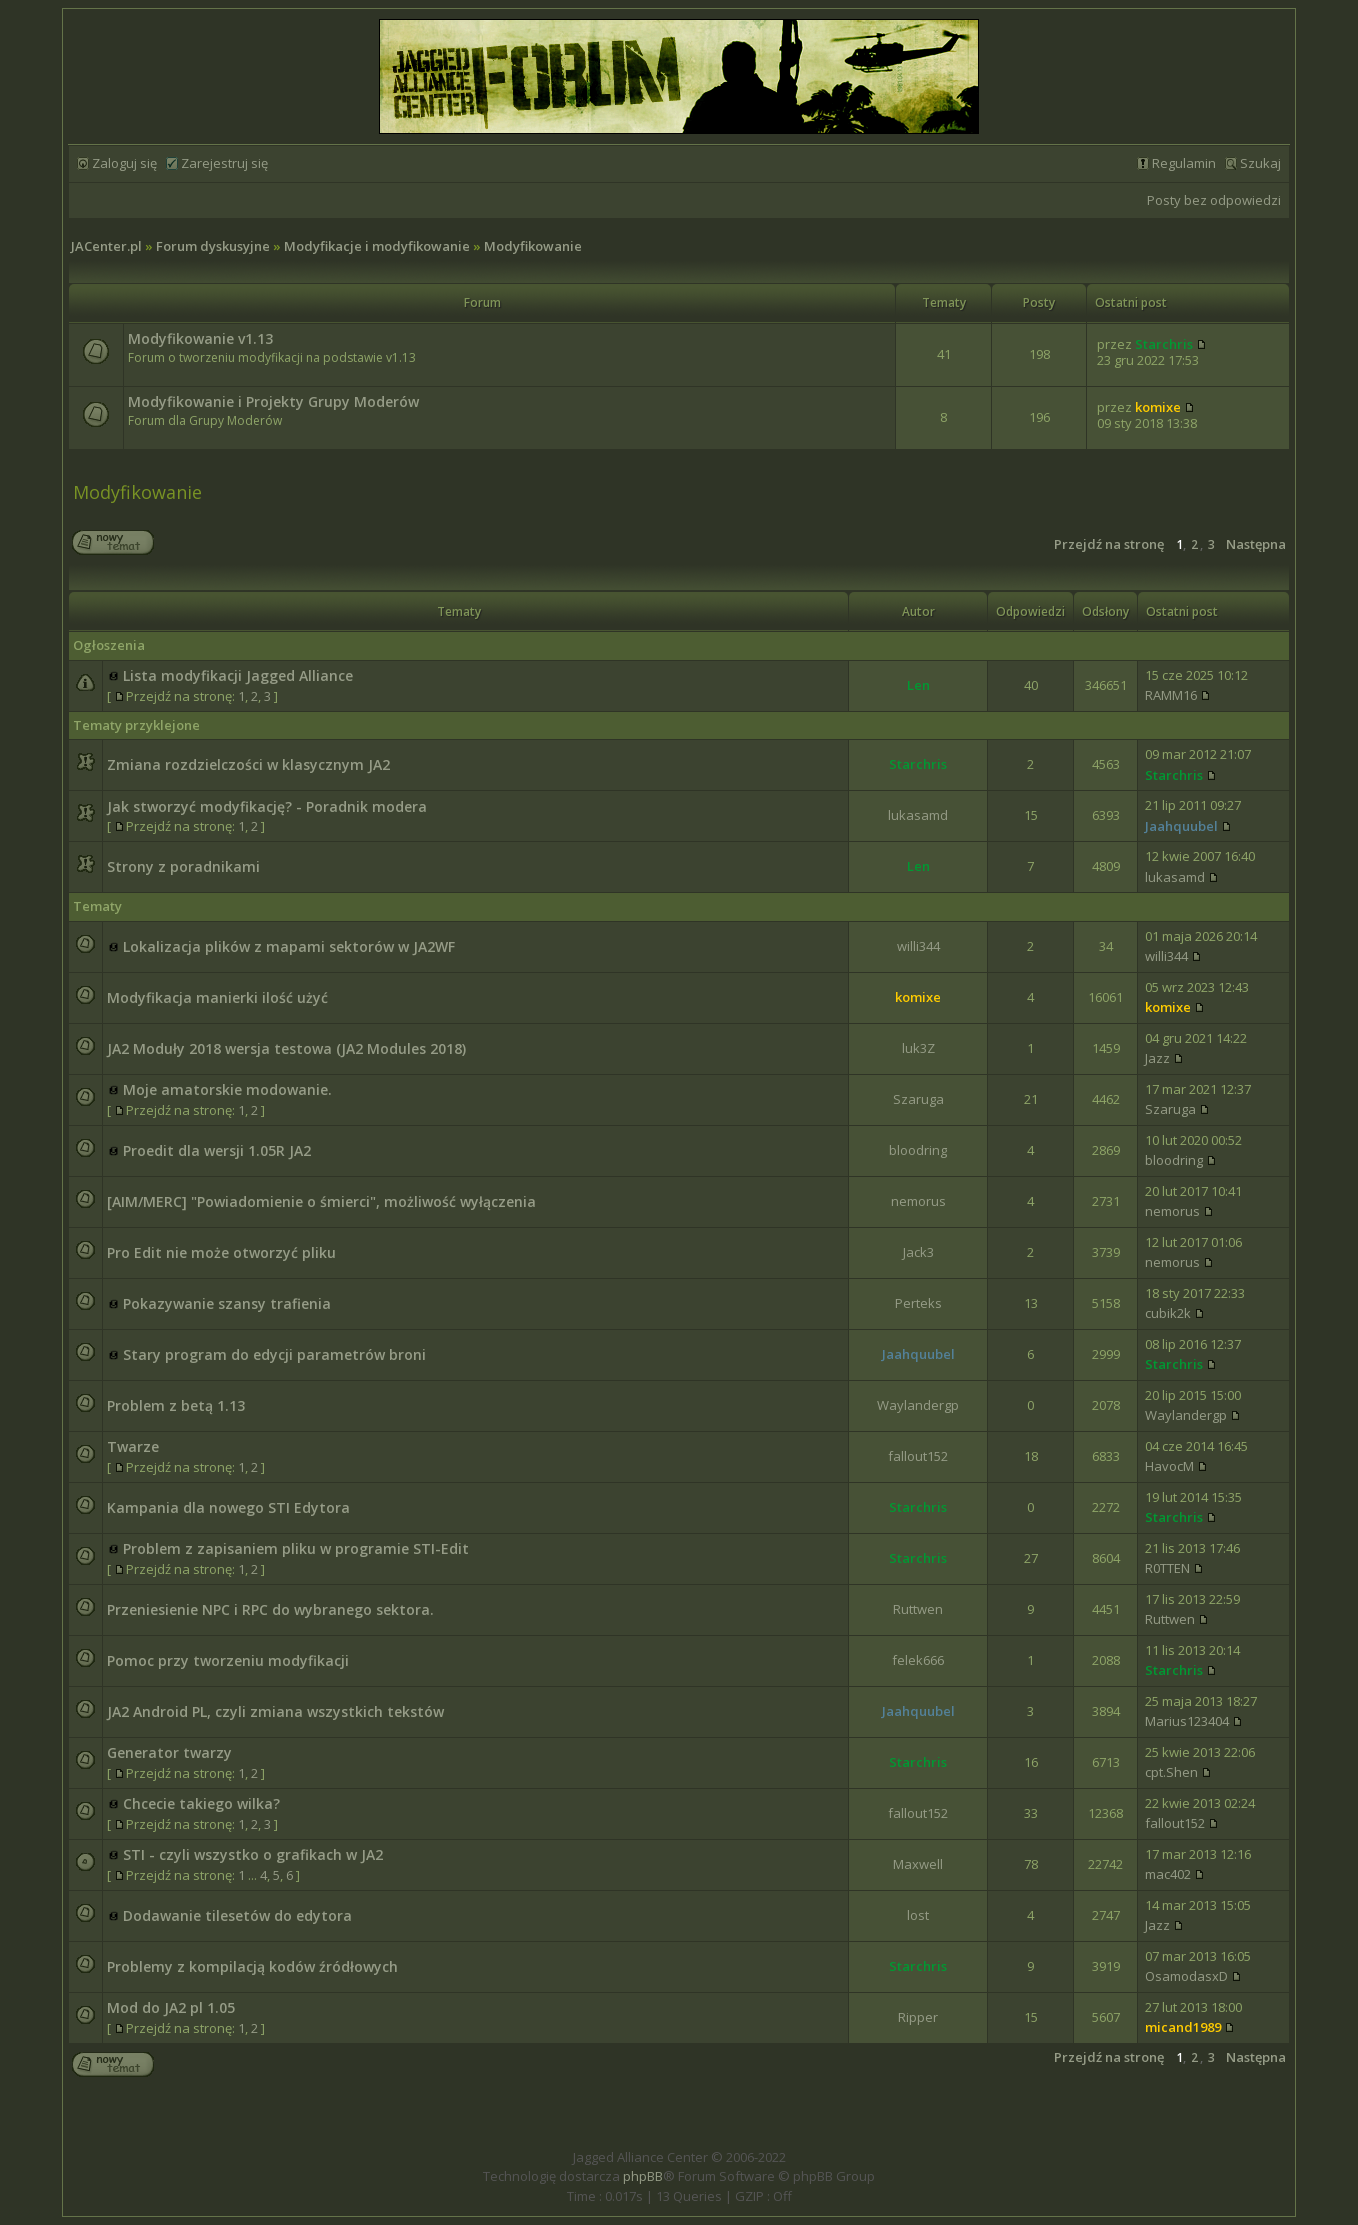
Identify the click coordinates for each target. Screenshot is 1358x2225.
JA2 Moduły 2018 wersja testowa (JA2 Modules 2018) (286, 1048)
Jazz (1157, 1058)
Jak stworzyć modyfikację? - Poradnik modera (267, 806)
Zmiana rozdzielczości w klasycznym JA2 (248, 764)
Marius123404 (1187, 1721)
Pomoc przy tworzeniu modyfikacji (228, 1660)
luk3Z (918, 1048)
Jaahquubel (1181, 826)
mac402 (1168, 1874)
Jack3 (918, 1252)
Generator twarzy (169, 1752)
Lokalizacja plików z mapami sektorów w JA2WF (289, 946)
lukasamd (918, 815)
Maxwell (918, 1864)
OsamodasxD (1186, 1976)
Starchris (1164, 344)
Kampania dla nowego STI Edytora (228, 1507)
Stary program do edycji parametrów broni (274, 1354)
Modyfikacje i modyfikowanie (377, 246)
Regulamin (1184, 163)
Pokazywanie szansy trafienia (227, 1303)
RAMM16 (1171, 695)
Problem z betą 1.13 (176, 1405)
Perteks (918, 1303)
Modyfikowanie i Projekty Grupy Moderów (273, 401)
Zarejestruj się (224, 163)
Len (918, 685)
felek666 (918, 1660)
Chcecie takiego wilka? (201, 1803)
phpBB (643, 2176)
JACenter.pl (106, 246)
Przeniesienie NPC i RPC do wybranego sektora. (270, 1609)
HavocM (1169, 1466)
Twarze (133, 1446)
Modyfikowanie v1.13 (200, 338)
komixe (1158, 407)
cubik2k (1168, 1313)
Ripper (918, 2017)
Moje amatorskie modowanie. (227, 1089)
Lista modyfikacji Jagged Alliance (238, 675)
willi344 (918, 946)
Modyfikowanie (533, 246)
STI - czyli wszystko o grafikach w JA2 (253, 1854)
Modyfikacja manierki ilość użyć (217, 997)
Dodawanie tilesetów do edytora (237, 1915)
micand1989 (1183, 2027)
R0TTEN (1167, 1568)
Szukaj (1260, 163)
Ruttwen (918, 1609)
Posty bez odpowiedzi (1214, 200)
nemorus (918, 1201)
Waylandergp (918, 1405)
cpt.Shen (1171, 1772)
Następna (1256, 544)
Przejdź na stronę (1109, 544)
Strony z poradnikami (183, 866)
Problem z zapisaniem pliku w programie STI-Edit (296, 1548)
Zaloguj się (124, 163)
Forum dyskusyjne (213, 246)
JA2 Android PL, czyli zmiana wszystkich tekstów (275, 1711)
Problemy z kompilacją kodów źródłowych (252, 1966)
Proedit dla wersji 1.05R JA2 (217, 1150)
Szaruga (918, 1099)
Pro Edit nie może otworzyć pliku (221, 1252)
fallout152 (918, 1456)
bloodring (918, 1150)
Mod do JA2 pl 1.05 (171, 2007)
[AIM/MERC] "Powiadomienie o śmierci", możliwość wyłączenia (321, 1201)
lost (918, 1915)
